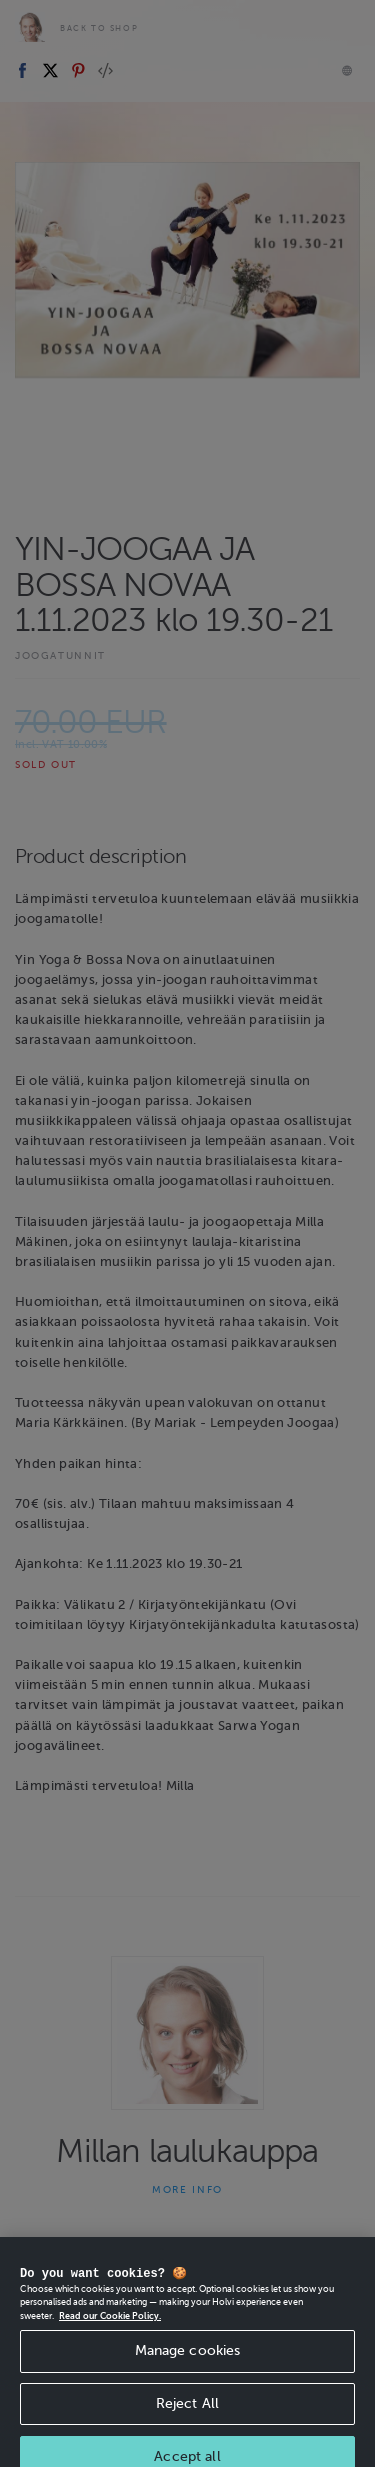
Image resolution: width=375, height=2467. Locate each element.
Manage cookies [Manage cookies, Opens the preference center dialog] (188, 2363)
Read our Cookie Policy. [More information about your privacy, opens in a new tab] (110, 2329)
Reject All (187, 2416)
